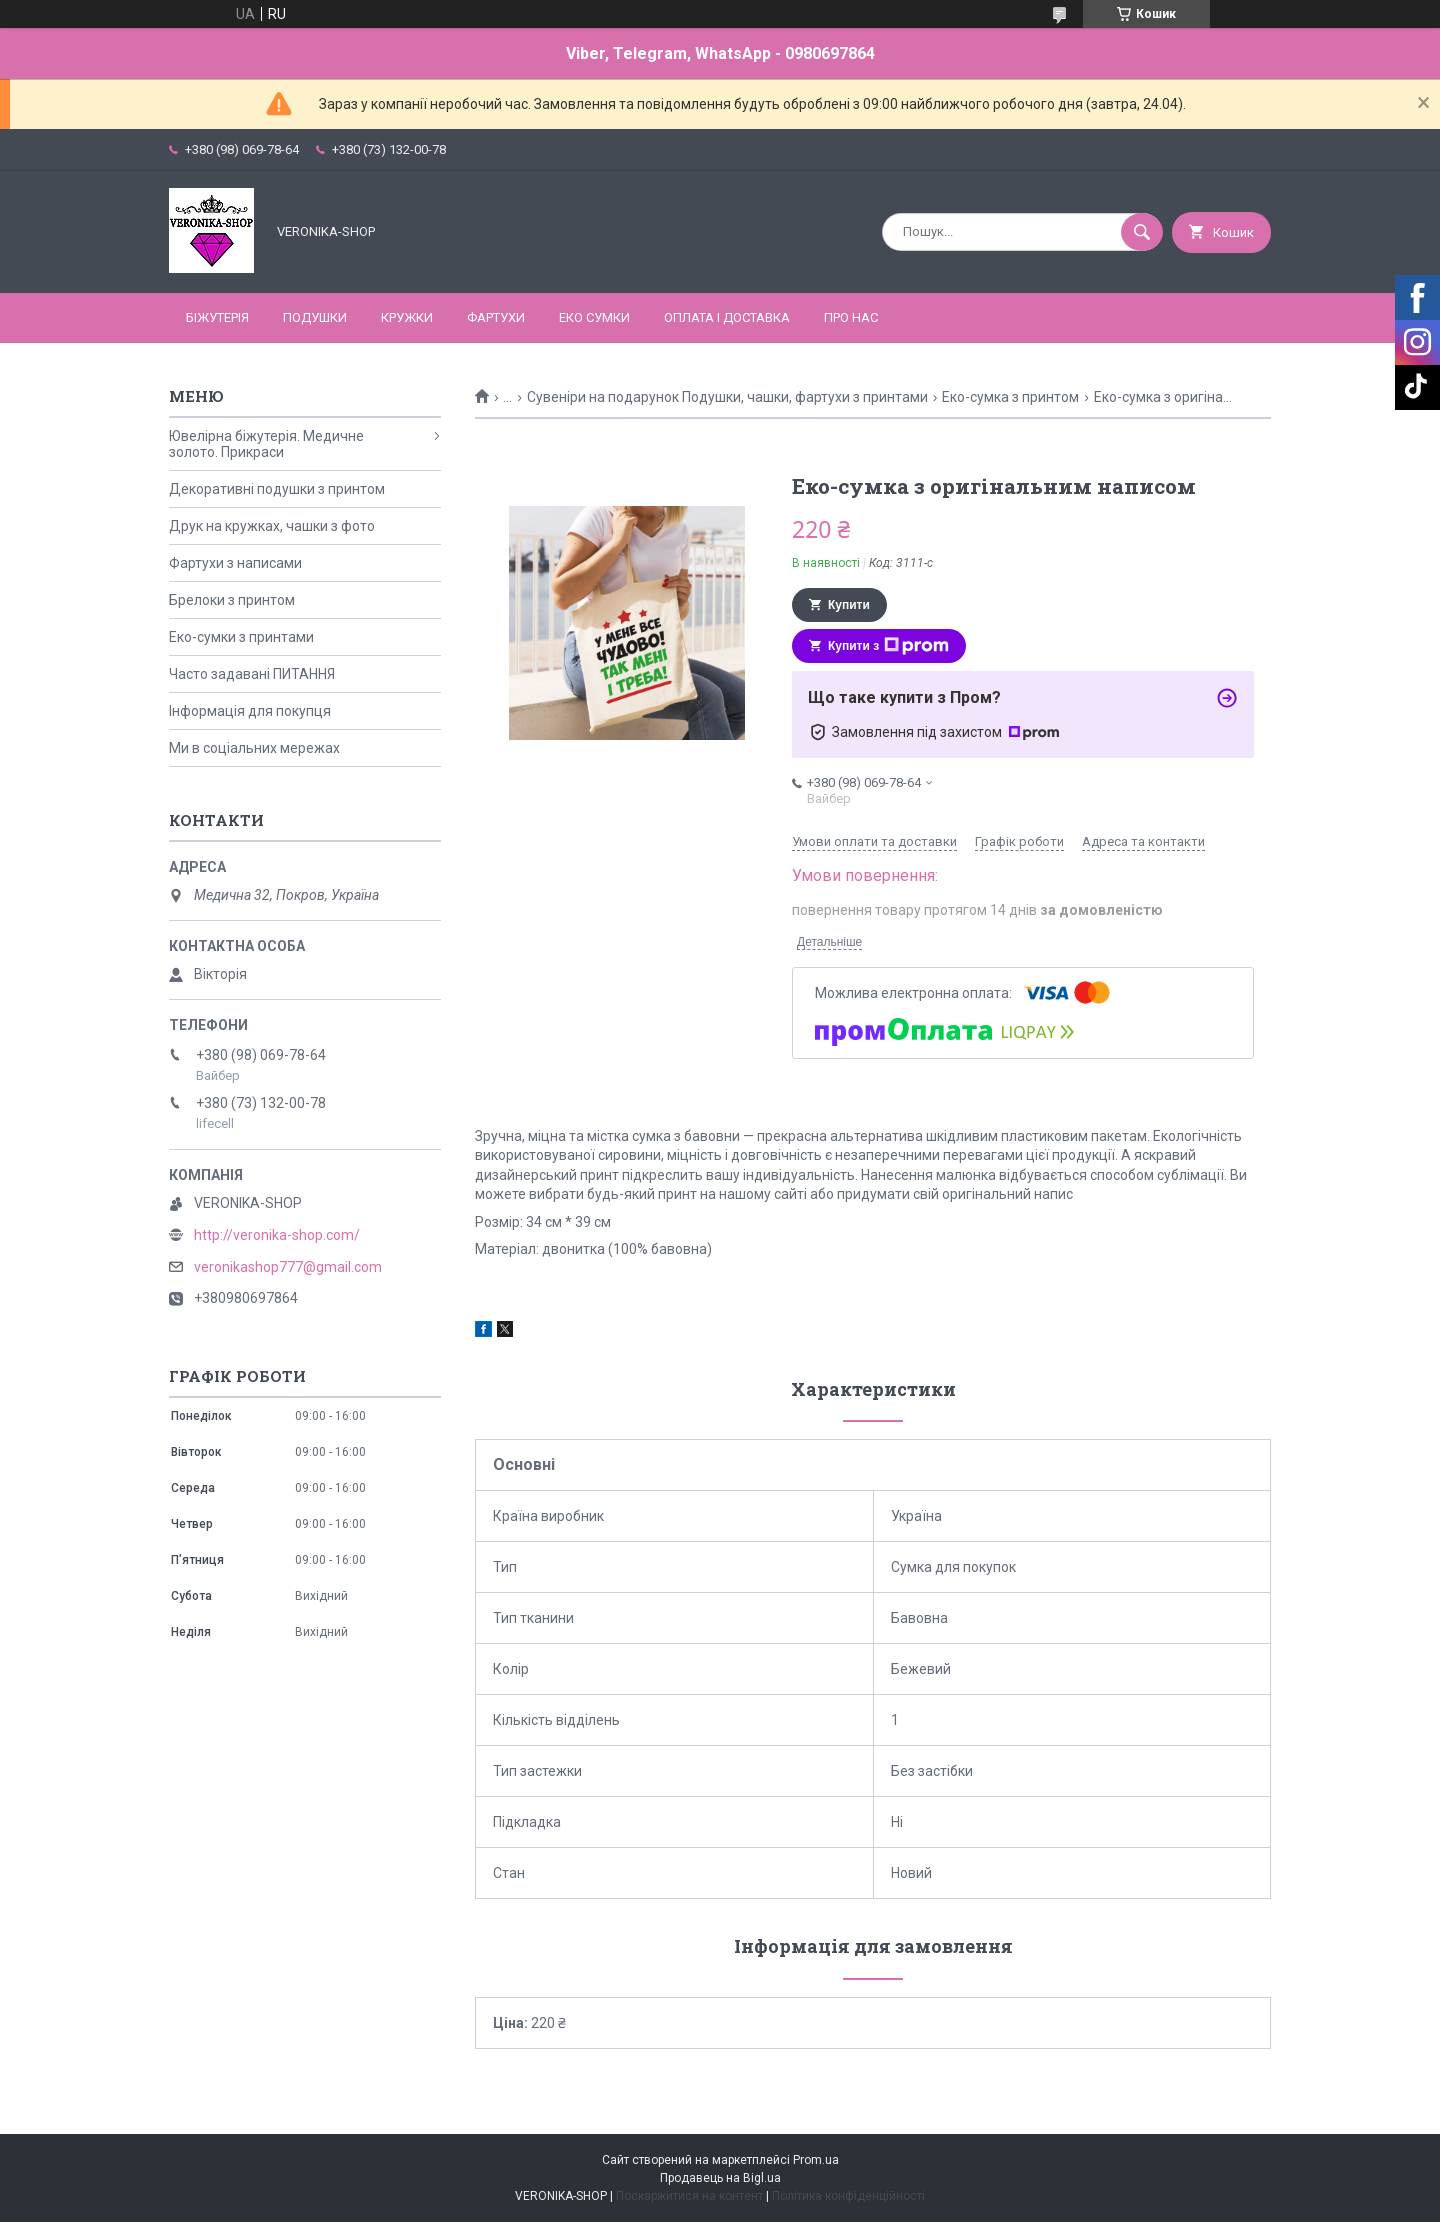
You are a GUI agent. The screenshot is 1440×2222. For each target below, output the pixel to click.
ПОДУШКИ (315, 317)
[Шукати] (1142, 232)
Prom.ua (816, 2160)
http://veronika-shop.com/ (277, 1235)
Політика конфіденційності (848, 2196)
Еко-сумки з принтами (241, 637)
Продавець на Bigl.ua (720, 2178)
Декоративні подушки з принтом (277, 489)
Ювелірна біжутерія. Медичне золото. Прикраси (266, 444)
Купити (849, 605)
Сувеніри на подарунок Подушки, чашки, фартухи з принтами (727, 397)
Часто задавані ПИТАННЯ (252, 674)
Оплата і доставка (727, 317)
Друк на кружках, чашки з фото (272, 526)
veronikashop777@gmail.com (288, 1267)
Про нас (851, 317)
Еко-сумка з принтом (1010, 397)
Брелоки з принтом (232, 600)
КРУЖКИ (407, 317)
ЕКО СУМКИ (594, 317)
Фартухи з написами (235, 563)
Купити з (888, 646)
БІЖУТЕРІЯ (217, 317)
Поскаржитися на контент (689, 2196)
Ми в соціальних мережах (254, 748)
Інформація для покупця (250, 711)
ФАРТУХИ (496, 317)
